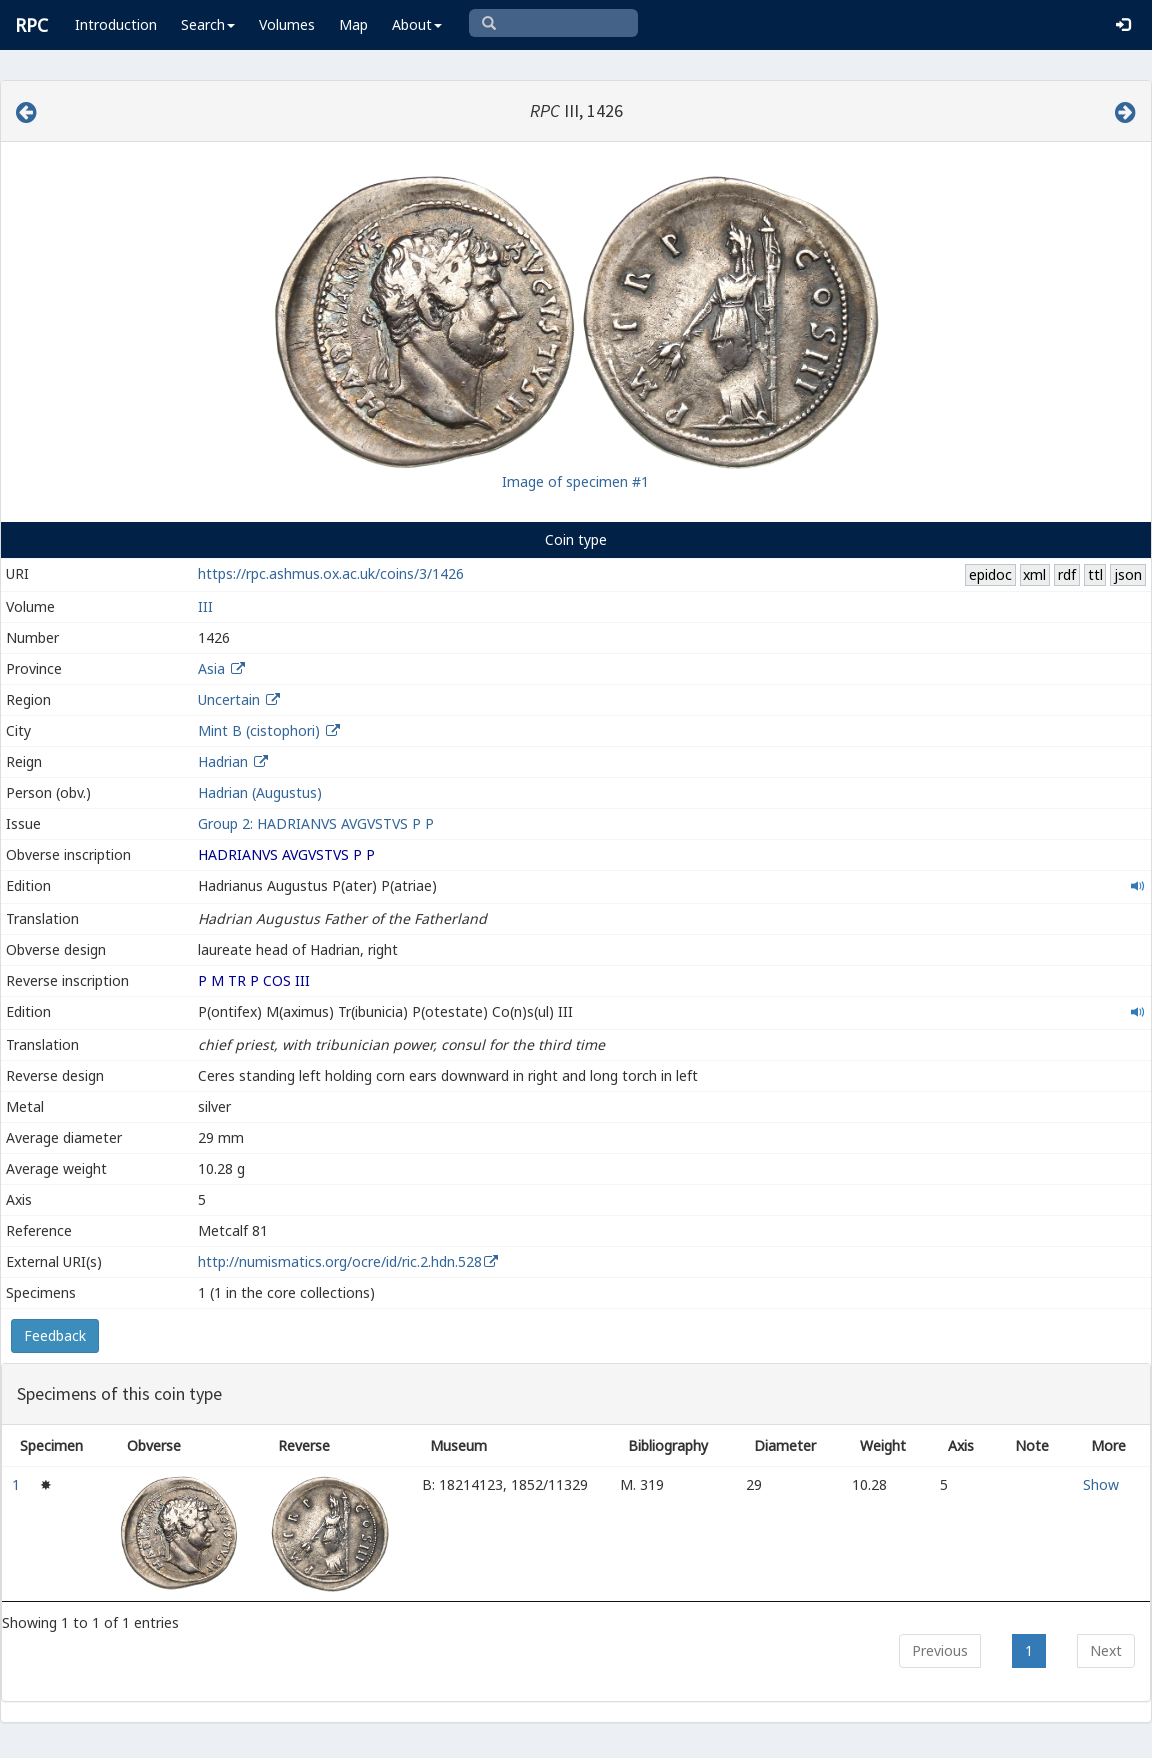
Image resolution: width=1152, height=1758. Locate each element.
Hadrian (223, 761)
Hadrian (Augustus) (260, 792)
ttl (1095, 574)
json (1128, 574)
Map (353, 24)
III (205, 606)
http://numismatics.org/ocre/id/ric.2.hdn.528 (340, 1261)
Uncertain (229, 699)
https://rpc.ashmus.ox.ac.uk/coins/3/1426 (331, 573)
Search (208, 24)
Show (1101, 1484)
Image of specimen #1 (575, 481)
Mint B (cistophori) (259, 730)
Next (1106, 1650)
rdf (1067, 574)
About (417, 24)
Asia (211, 668)
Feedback (55, 1335)
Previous (940, 1650)
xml (1034, 574)
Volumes (287, 24)
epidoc (990, 574)
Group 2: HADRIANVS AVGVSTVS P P (316, 823)
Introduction (116, 24)
